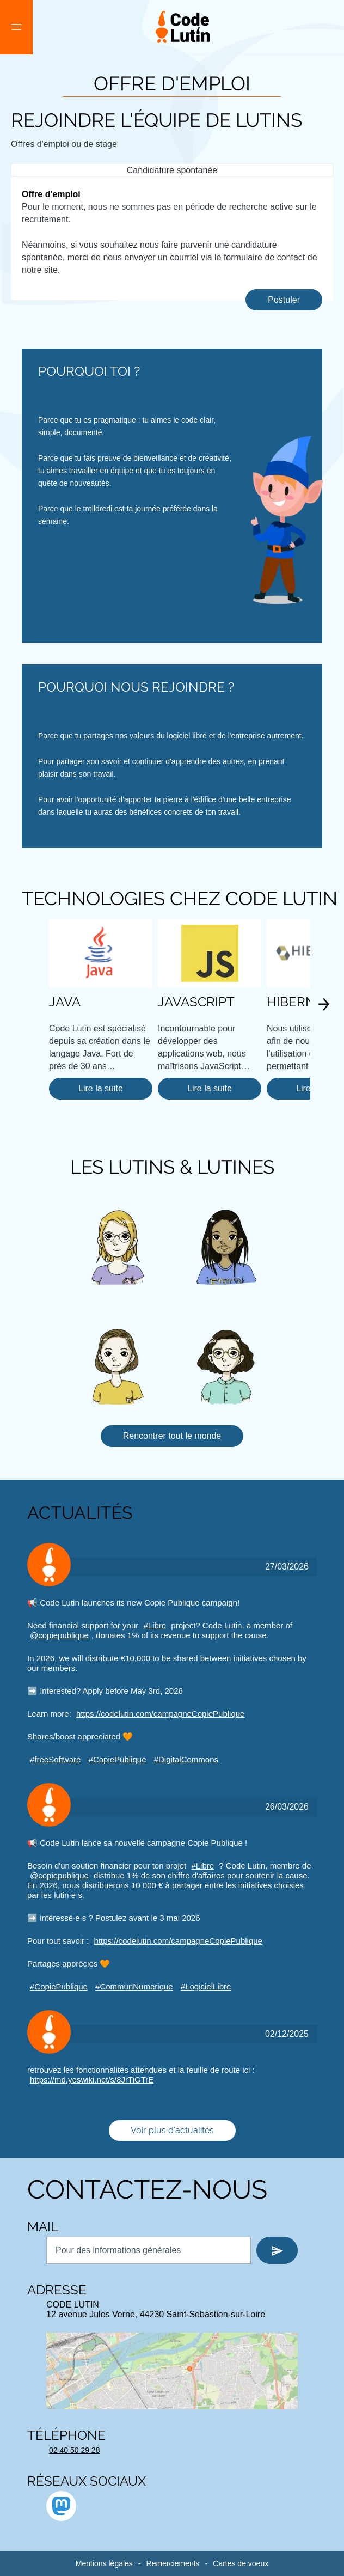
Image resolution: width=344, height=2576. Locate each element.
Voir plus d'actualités (172, 2130)
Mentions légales (104, 2563)
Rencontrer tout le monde (172, 1435)
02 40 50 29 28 (74, 2450)
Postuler (284, 299)
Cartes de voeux (240, 2563)
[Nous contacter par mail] (148, 2250)
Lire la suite (100, 1088)
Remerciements (173, 2563)
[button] (16, 27)
